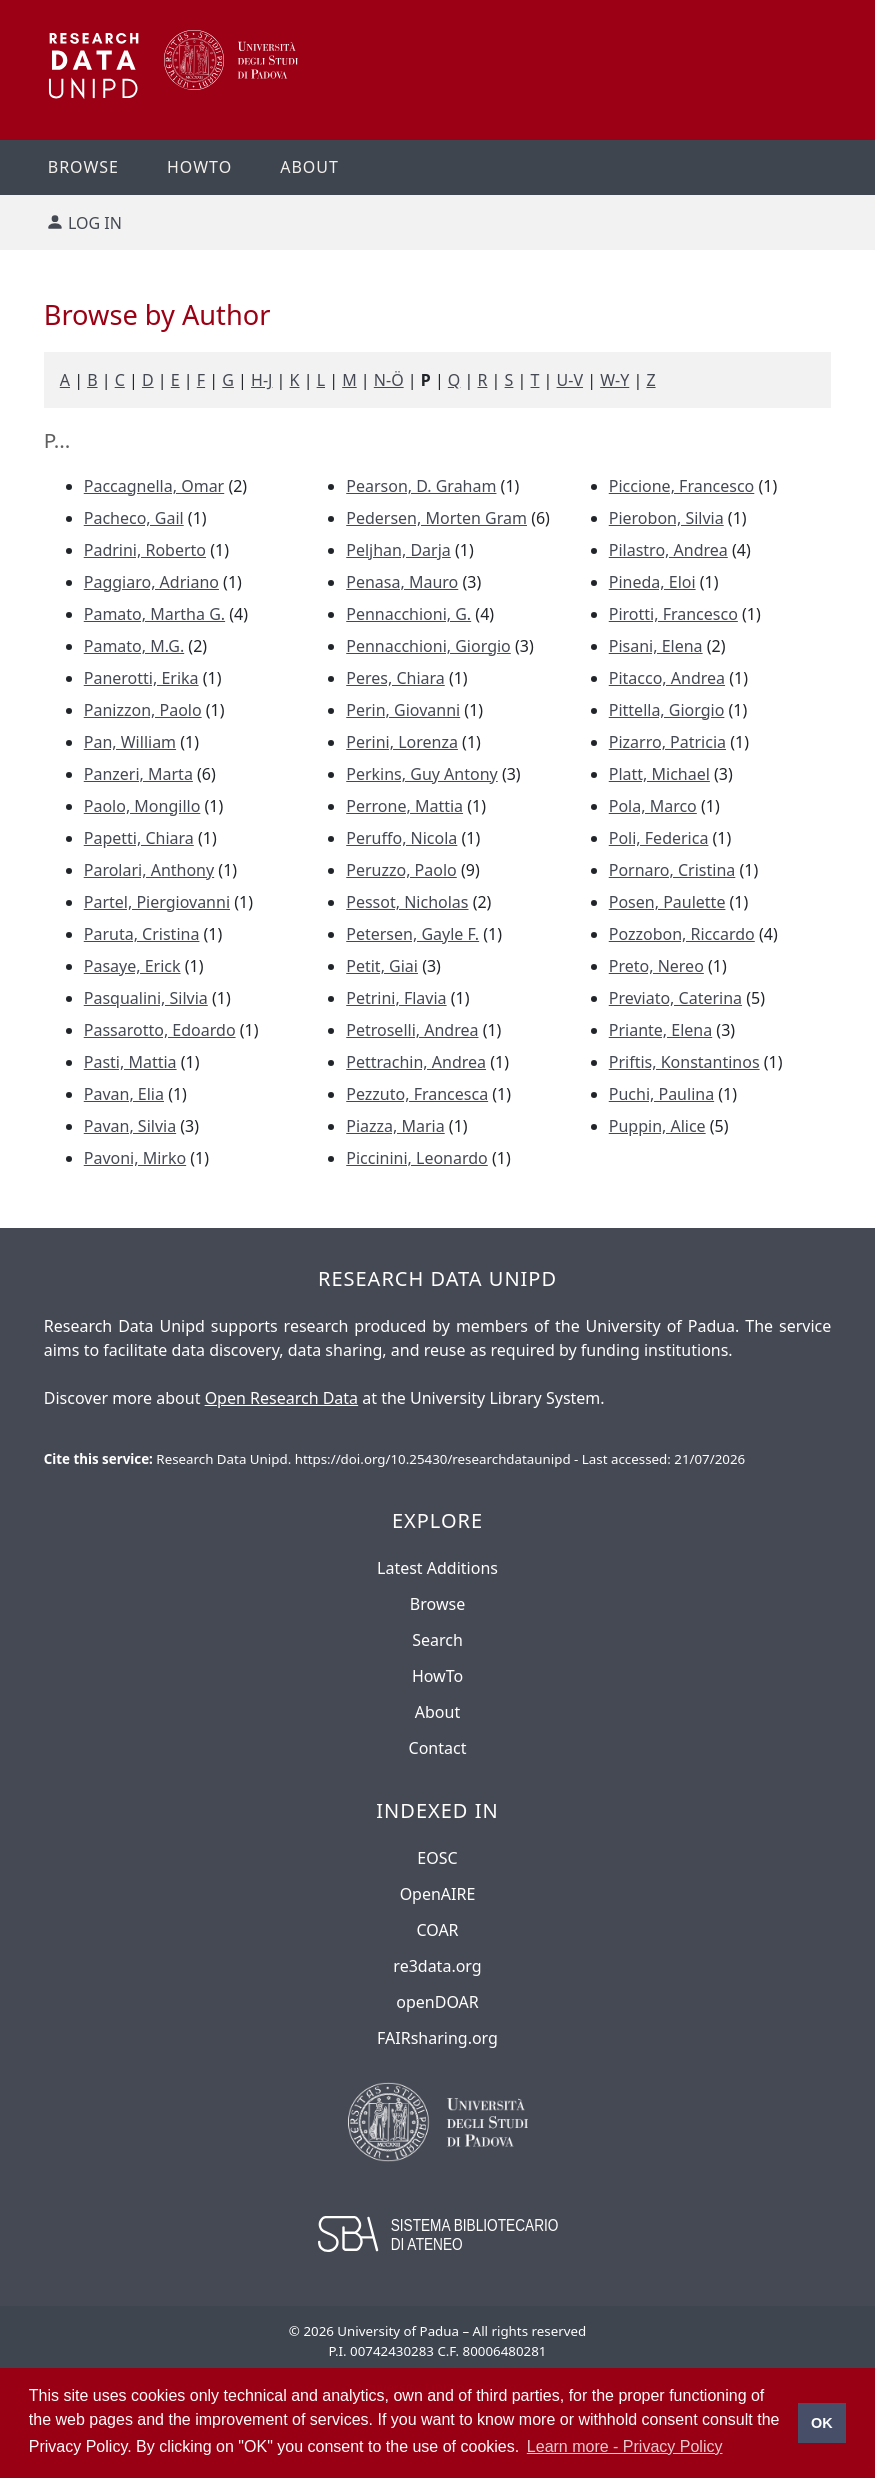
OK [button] (822, 2423)
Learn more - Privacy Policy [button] (625, 2446)
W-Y (614, 380)
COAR (437, 1930)
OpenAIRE (438, 1894)
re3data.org (437, 1966)
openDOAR (437, 2002)
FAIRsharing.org (437, 2038)
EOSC (437, 1858)
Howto (199, 167)
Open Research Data (281, 1398)
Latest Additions (437, 1568)
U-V (570, 380)
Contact (438, 1748)
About (309, 167)
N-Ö (389, 380)
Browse (83, 167)
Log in (95, 223)
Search (437, 1640)
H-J (261, 380)
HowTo (437, 1676)
